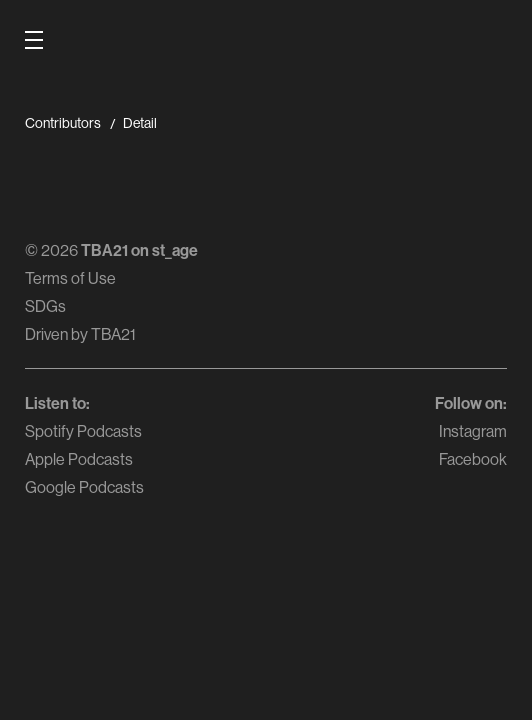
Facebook (473, 459)
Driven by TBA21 (80, 334)
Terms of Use (70, 278)
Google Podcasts (84, 487)
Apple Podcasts (79, 459)
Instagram (473, 431)
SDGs (45, 306)
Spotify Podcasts (83, 431)
